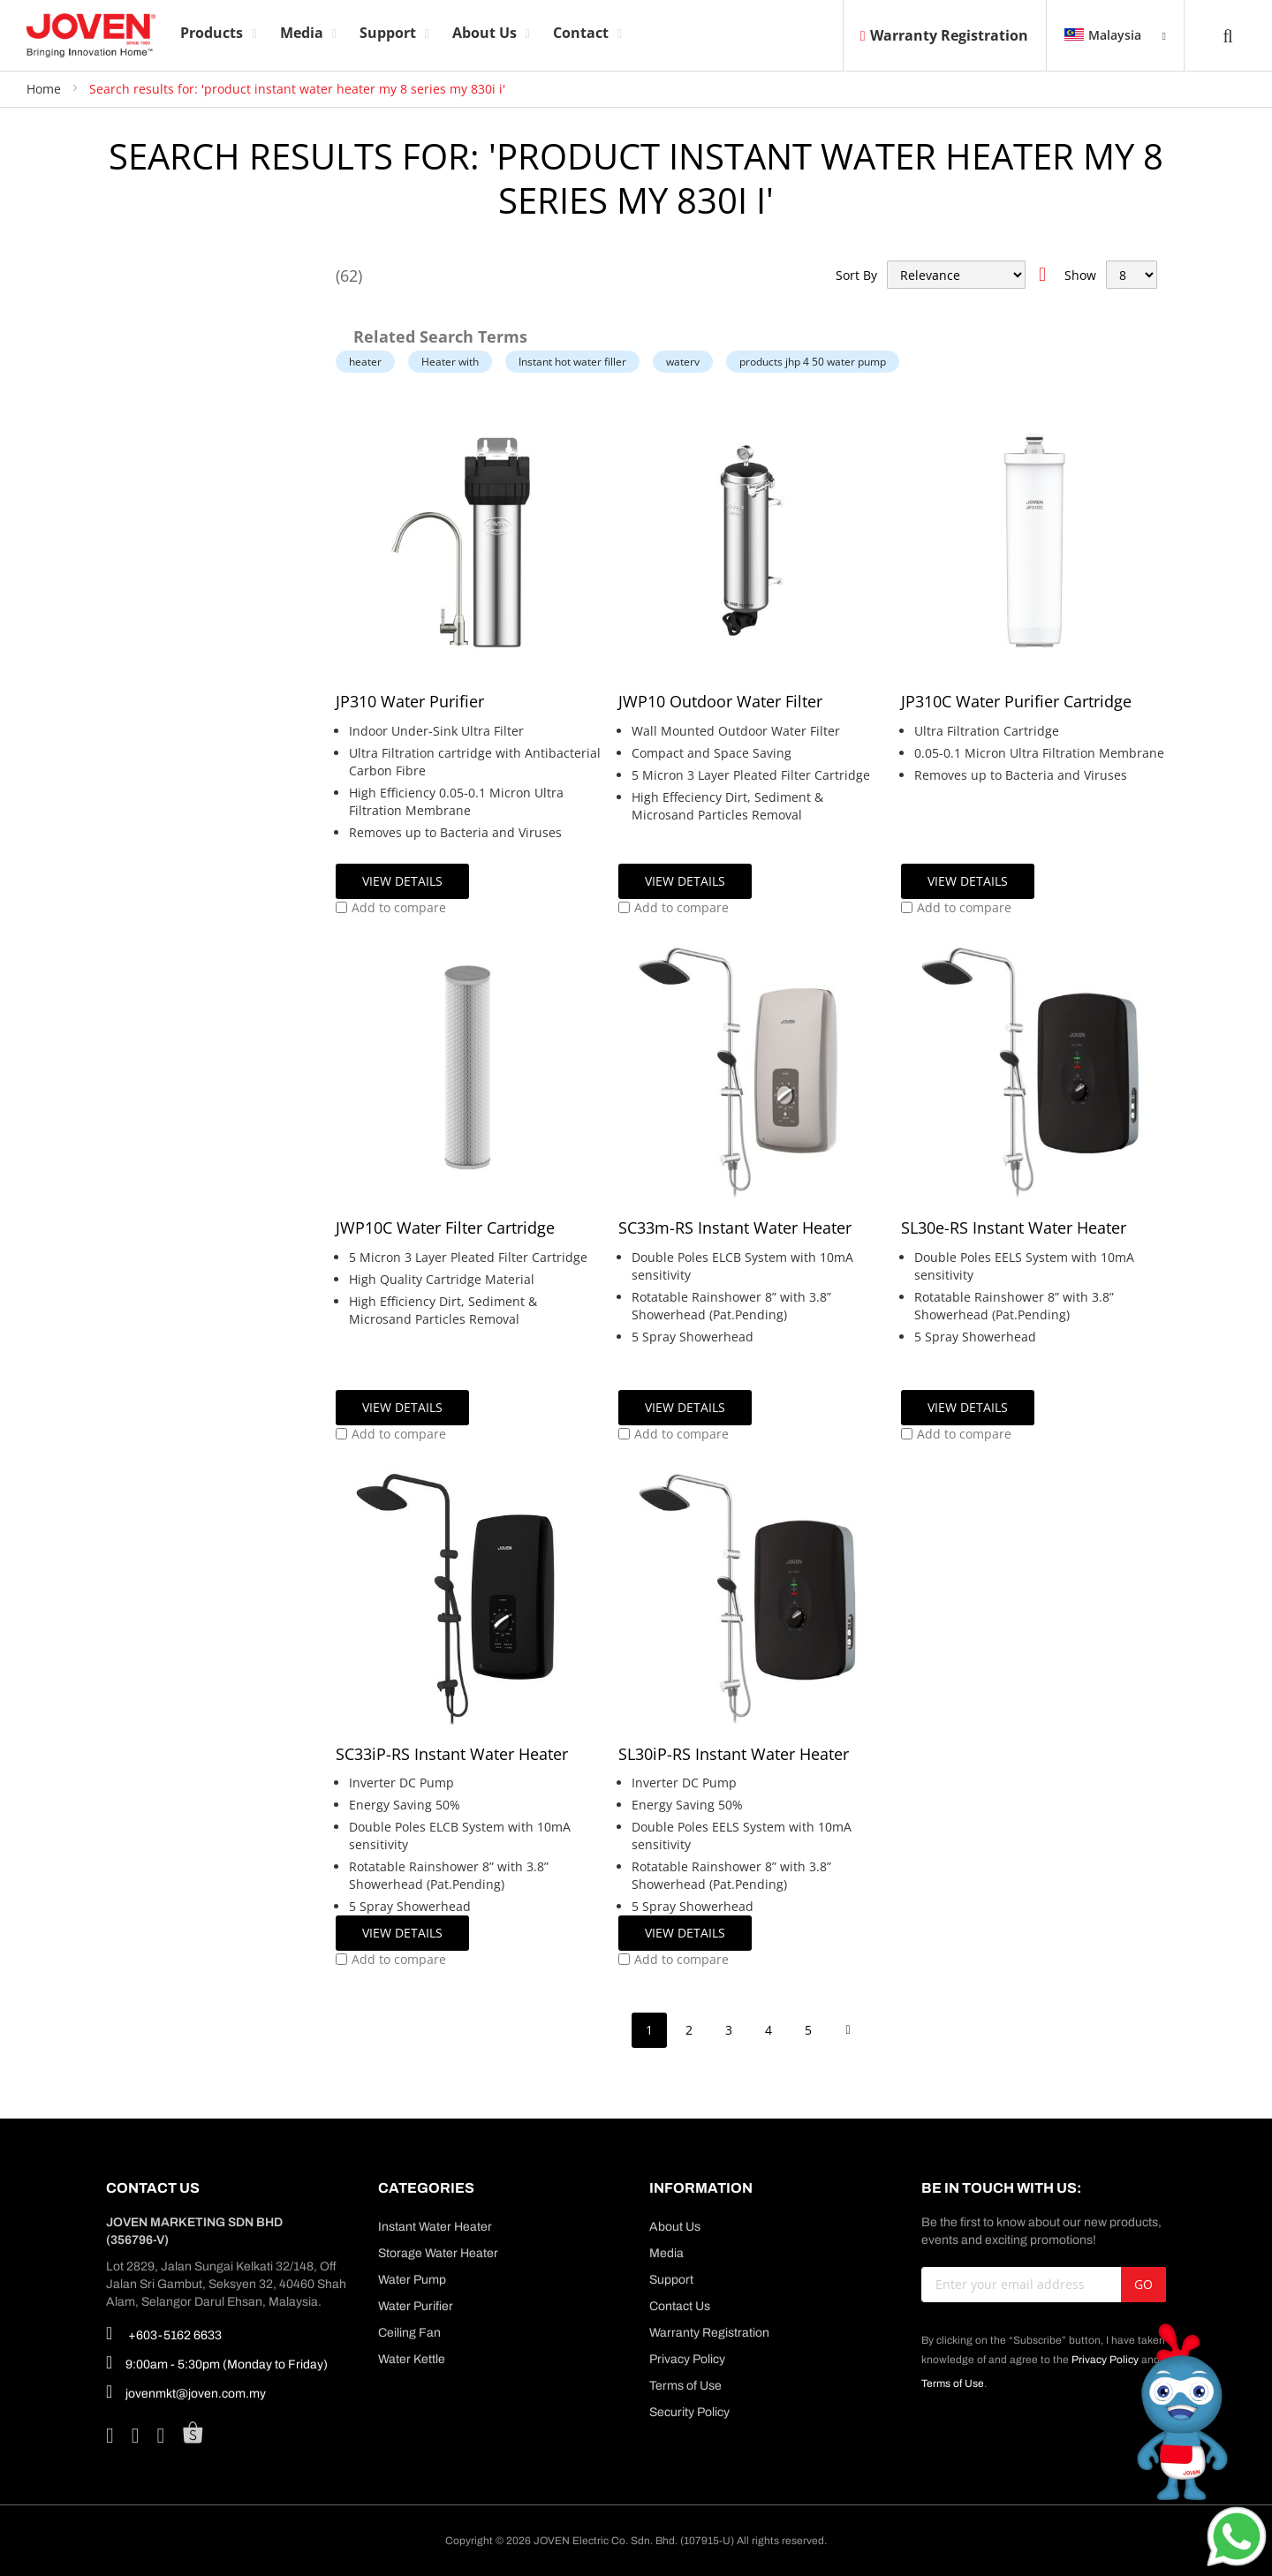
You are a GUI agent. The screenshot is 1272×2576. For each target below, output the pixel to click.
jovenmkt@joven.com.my (186, 2391)
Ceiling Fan (409, 2332)
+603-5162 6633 (164, 2333)
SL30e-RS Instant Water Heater (1013, 1227)
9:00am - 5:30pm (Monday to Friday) (217, 2362)
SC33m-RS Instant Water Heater (735, 1227)
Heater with (450, 361)
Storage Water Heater (438, 2253)
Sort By (856, 275)
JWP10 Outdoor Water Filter (720, 701)
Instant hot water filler (572, 361)
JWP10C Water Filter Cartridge (445, 1227)
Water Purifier (415, 2306)
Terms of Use (685, 2385)
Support (671, 2279)
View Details (402, 881)
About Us (674, 2226)
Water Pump (412, 2279)
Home (45, 88)
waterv (683, 361)
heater (365, 361)
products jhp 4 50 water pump (812, 361)
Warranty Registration (944, 35)
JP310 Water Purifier (410, 701)
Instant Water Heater (435, 2226)
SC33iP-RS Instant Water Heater (452, 1753)
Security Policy (689, 2412)
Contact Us (679, 2306)
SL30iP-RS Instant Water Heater (733, 1753)
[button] (391, 908)
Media (666, 2253)
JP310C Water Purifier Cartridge (1016, 701)
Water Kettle (411, 2359)
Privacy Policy (687, 2359)
